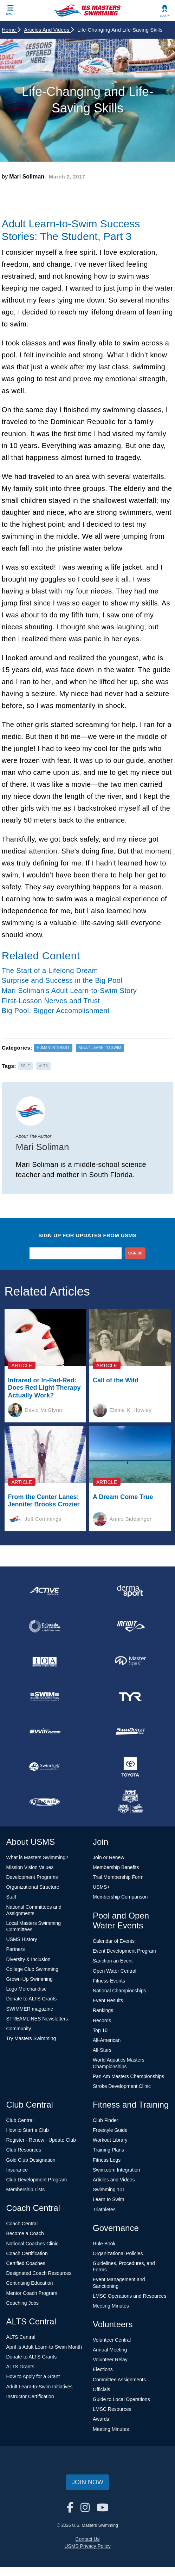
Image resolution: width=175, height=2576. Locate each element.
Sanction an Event (113, 1961)
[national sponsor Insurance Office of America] (45, 1661)
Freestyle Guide (110, 2130)
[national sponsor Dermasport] (130, 1591)
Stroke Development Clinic (122, 2086)
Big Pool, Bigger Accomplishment (56, 1010)
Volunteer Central (112, 2340)
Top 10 (100, 2030)
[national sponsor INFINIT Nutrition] (130, 1626)
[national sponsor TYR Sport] (130, 1696)
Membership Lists (25, 2189)
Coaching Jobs (22, 2303)
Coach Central (22, 2223)
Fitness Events (109, 1981)
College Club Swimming (32, 1969)
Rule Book (104, 2243)
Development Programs (32, 1877)
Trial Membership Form (118, 1877)
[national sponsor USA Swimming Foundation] (130, 1802)
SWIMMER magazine (29, 2009)
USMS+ (101, 1887)
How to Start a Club (27, 2130)
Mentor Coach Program (32, 2293)
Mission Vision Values (30, 1867)
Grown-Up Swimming (29, 1979)
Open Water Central (114, 1971)
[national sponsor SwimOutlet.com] (130, 1731)
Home (11, 30)
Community (18, 2028)
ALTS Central (20, 2337)
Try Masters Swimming (31, 2038)
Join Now (87, 2482)
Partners (15, 1949)
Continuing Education (29, 2283)
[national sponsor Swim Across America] (45, 1696)
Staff (11, 1897)
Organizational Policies (118, 2253)
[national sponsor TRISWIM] (45, 1802)
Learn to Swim (108, 2199)
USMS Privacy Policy (87, 2546)
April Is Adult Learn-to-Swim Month (44, 2347)
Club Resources (23, 2150)
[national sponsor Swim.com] (45, 1731)
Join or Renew (108, 1857)
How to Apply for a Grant (33, 2376)
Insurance (17, 2170)
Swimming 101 (109, 2189)
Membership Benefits (116, 1867)
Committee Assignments (119, 2379)
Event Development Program (124, 1951)
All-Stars (102, 2050)
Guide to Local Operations (121, 2399)
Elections (103, 2369)
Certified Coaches (25, 2263)
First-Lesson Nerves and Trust (51, 1001)
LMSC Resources (112, 2409)
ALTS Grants (20, 2366)
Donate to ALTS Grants (31, 1998)
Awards (101, 2419)
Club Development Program (36, 2179)
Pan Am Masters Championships (128, 2076)
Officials (101, 2389)
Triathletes (104, 2209)
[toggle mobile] (10, 11)
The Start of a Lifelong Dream (50, 970)
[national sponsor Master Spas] (130, 1661)
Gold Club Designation (31, 2160)
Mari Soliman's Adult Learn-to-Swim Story (69, 990)
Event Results (108, 2000)
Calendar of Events (114, 1941)
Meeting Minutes (111, 2306)
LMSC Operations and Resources (129, 2296)
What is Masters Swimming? (37, 1857)
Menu (10, 14)
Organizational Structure (32, 1887)
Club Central (20, 2120)
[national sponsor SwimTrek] (45, 1767)
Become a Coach (25, 2233)
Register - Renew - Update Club (41, 2140)
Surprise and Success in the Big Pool (62, 980)
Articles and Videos (49, 30)
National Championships (119, 1990)
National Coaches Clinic (32, 2243)
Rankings (103, 2010)
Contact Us (87, 2539)
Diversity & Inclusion (28, 1959)
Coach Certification (27, 2253)
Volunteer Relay (110, 2359)
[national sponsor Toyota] (130, 1767)
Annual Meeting (110, 2350)
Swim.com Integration (116, 2170)
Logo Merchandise (26, 1989)
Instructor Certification (30, 2396)
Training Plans (108, 2150)
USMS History (21, 1939)
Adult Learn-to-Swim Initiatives (39, 2386)
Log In (165, 15)
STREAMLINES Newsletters (37, 2019)
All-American (107, 2040)
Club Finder (105, 2120)
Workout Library (110, 2140)
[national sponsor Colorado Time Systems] (45, 1626)
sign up (135, 1253)
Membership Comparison (120, 1897)
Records (102, 2020)
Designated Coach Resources (39, 2273)
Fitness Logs (107, 2160)
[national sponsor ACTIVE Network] (45, 1591)
